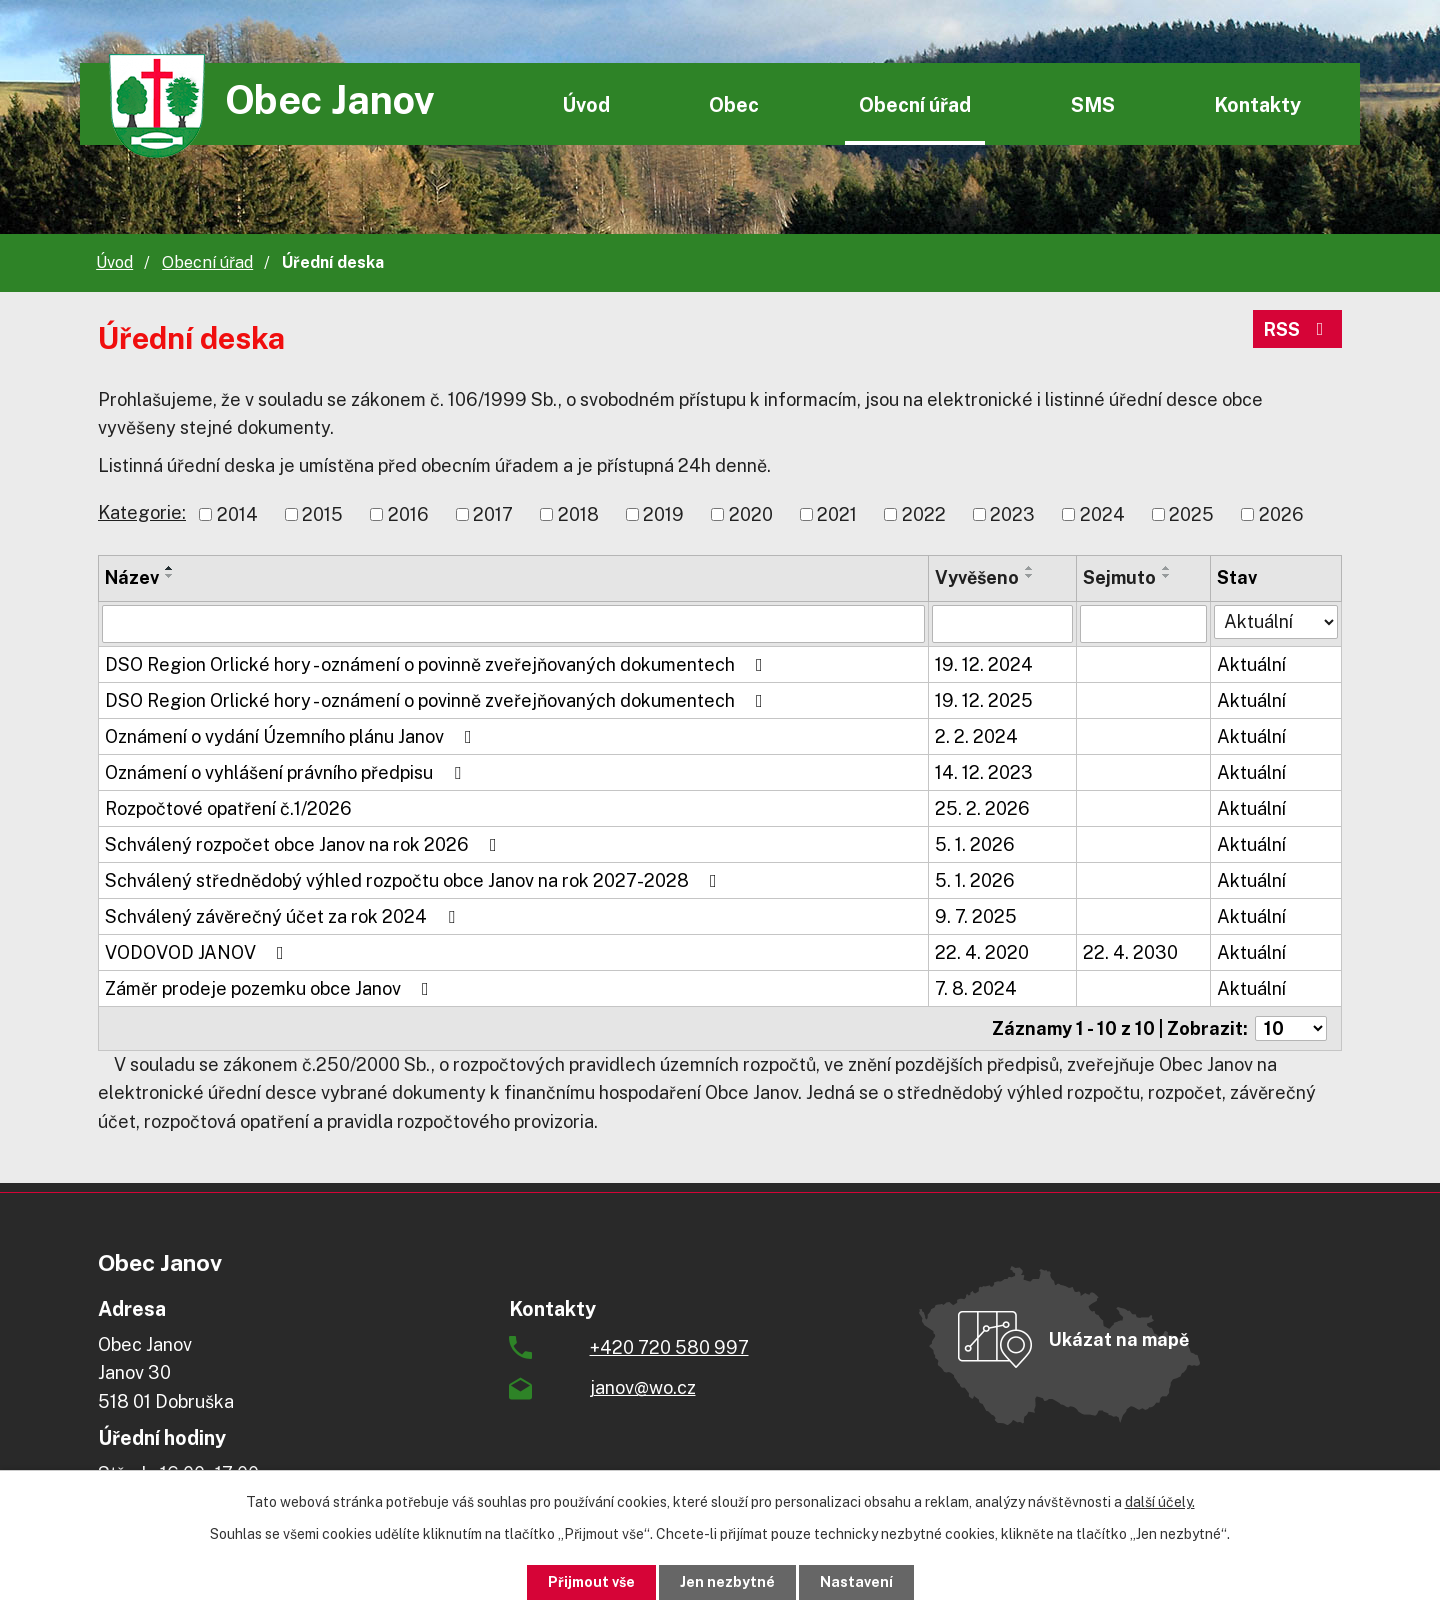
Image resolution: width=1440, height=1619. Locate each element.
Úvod (586, 104)
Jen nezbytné (727, 1582)
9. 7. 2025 (976, 916)
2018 (578, 514)
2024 (1102, 514)
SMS (1093, 104)
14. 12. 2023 (984, 772)
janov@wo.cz (643, 1387)
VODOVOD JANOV (198, 952)
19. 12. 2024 (984, 664)
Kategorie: (142, 512)
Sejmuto (1119, 577)
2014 (237, 514)
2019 (663, 514)
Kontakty (1257, 104)
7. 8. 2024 (976, 988)
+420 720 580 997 (669, 1347)
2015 (322, 514)
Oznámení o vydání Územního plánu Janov (292, 736)
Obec (734, 104)
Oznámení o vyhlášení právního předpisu (287, 772)
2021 (837, 514)
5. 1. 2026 (975, 844)
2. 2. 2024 (976, 736)
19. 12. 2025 (984, 700)
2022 (924, 514)
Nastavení (856, 1582)
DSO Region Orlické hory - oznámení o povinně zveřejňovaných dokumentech (438, 664)
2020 (751, 514)
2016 (408, 514)
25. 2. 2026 (982, 808)
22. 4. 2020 (982, 952)
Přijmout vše (591, 1582)
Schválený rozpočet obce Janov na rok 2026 (305, 844)
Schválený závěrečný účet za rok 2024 (284, 916)
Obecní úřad (915, 104)
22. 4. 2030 (1130, 952)
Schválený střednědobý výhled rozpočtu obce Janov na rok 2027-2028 (415, 880)
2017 (493, 514)
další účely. (1160, 1502)
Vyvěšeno (977, 577)
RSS (1298, 329)
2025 (1191, 514)
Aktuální (1251, 664)
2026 (1281, 514)
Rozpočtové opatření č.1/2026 (228, 808)
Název (132, 577)
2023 (1012, 514)
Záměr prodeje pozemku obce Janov (271, 988)
